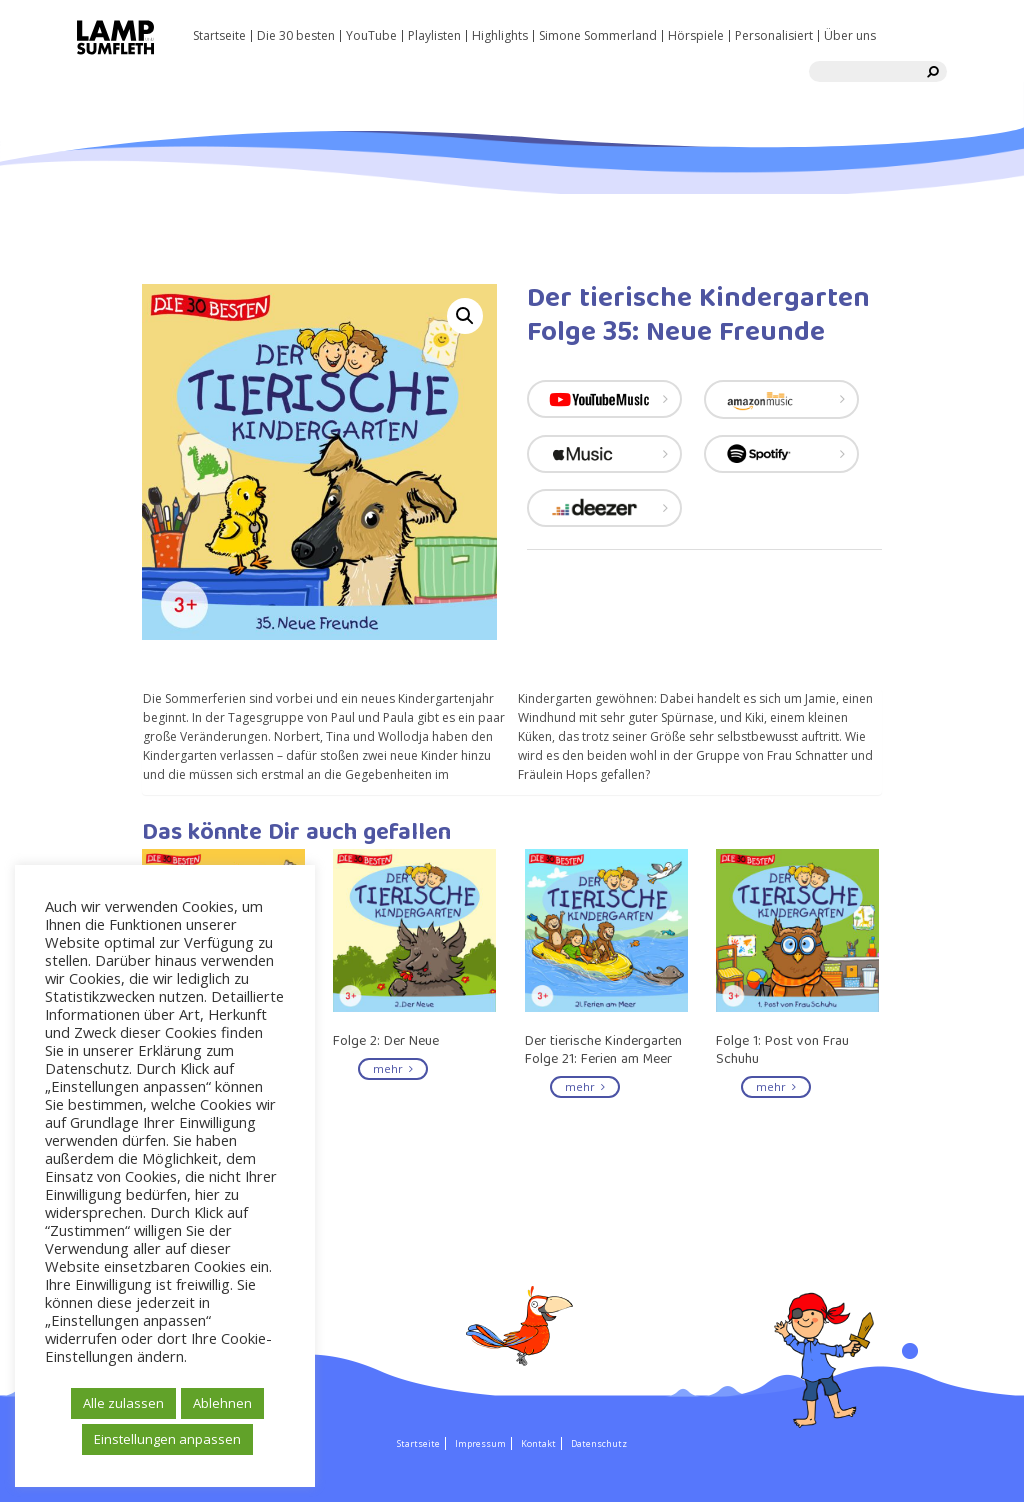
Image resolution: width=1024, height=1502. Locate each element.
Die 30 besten (296, 36)
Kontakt (538, 1443)
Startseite (219, 36)
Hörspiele (696, 36)
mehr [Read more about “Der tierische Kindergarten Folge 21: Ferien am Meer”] (585, 1086)
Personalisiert (774, 36)
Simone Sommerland (598, 36)
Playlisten (434, 36)
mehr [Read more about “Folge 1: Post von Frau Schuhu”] (776, 1086)
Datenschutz (599, 1443)
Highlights (500, 36)
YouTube (371, 36)
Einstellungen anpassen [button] (167, 1439)
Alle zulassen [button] (123, 1403)
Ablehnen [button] (222, 1403)
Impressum (480, 1443)
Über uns (850, 36)
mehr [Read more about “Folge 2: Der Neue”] (393, 1068)
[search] (933, 71)
